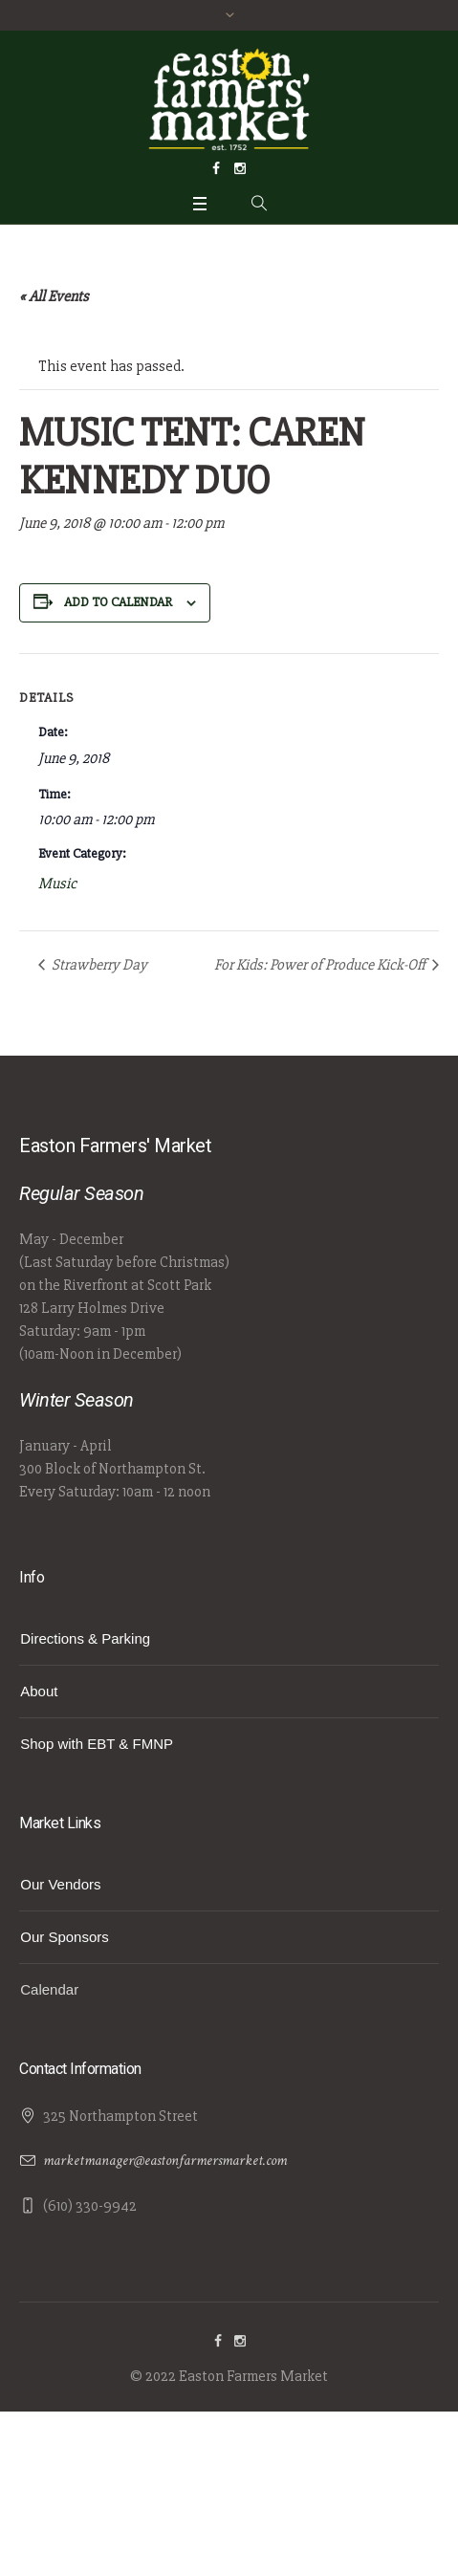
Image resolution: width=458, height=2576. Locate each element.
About (38, 1691)
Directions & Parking (85, 1638)
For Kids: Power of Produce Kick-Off (321, 964)
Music (57, 883)
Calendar (49, 1989)
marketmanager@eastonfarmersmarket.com (165, 2160)
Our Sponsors (64, 1937)
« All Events (54, 296)
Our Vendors (60, 1884)
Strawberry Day (98, 964)
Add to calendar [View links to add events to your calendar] (118, 602)
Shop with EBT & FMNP (96, 1744)
